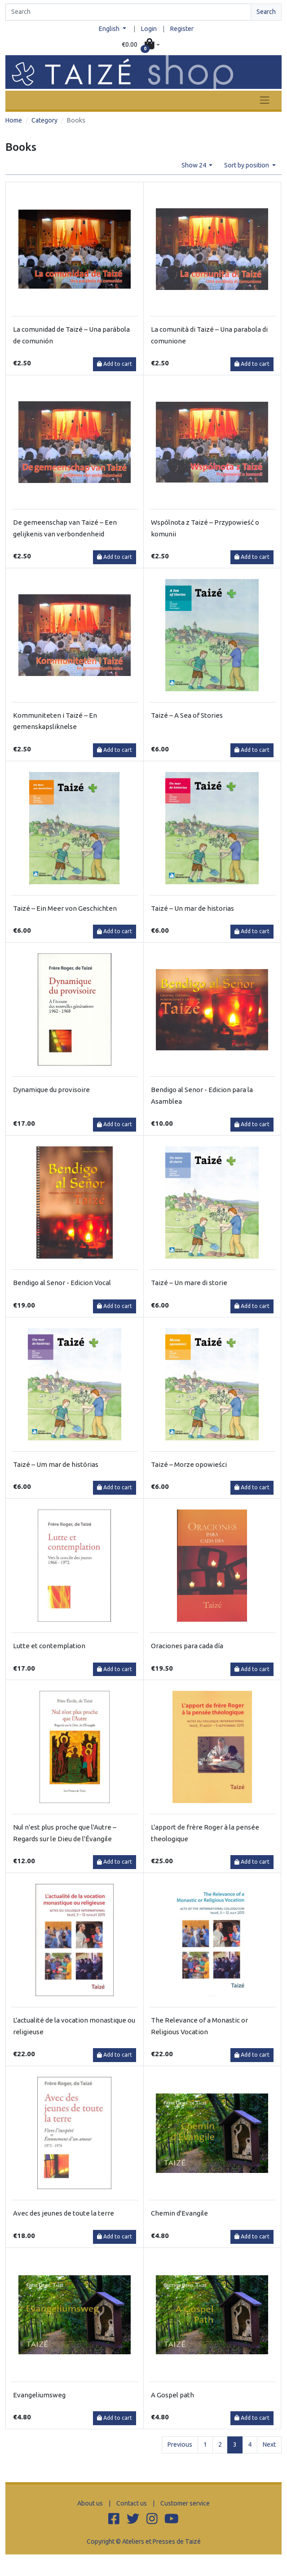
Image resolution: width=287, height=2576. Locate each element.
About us (90, 2503)
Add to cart (114, 364)
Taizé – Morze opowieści (189, 1464)
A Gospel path (172, 2395)
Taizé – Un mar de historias (192, 908)
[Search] (128, 12)
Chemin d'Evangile (179, 2213)
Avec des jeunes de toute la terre (63, 2213)
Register (182, 28)
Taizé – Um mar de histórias (55, 1464)
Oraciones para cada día (187, 1646)
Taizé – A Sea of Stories (187, 715)
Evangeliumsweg (39, 2395)
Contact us (131, 2503)
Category (44, 120)
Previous (180, 2444)
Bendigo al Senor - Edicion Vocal (62, 1282)
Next (269, 2444)
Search (266, 11)
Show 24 (194, 165)
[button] (140, 45)
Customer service (185, 2503)
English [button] (110, 28)
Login (149, 28)
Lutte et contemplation (49, 1646)
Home (13, 120)
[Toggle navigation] (264, 100)
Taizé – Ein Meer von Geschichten (65, 908)
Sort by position (247, 165)
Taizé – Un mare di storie (189, 1282)
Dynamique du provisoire (51, 1089)
